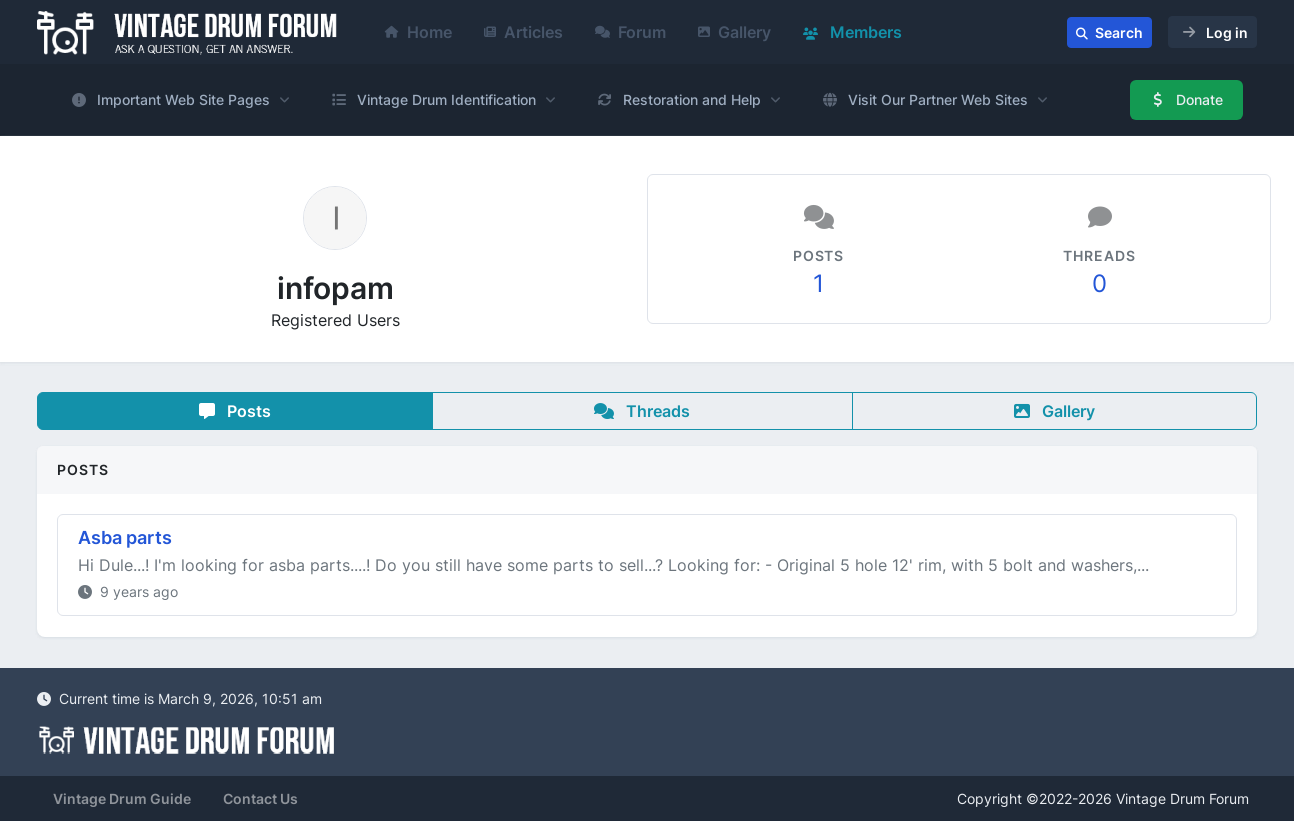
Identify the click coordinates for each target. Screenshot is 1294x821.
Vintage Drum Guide (122, 798)
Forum (630, 32)
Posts (235, 411)
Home (418, 32)
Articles (523, 32)
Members (852, 32)
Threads (642, 411)
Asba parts (125, 537)
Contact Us (260, 798)
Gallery (734, 32)
